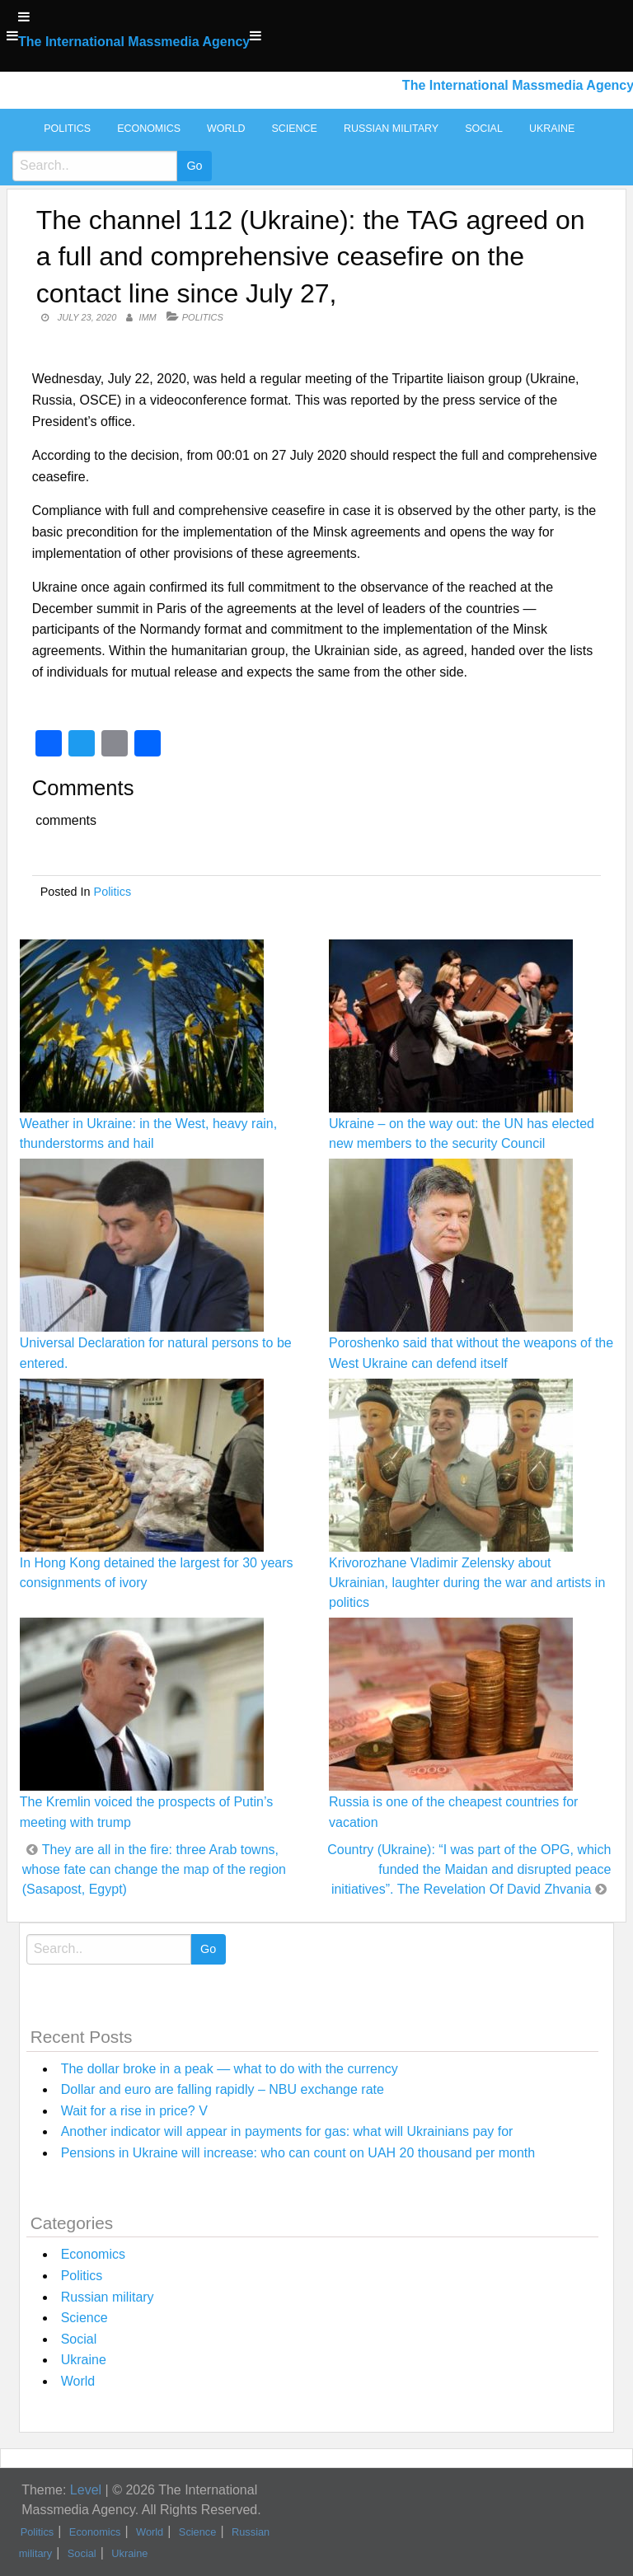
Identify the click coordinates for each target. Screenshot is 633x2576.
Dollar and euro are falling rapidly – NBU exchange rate (222, 2089)
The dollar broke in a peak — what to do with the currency (229, 2069)
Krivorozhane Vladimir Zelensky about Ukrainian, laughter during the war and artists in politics (467, 1582)
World (226, 128)
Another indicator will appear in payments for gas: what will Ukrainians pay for (287, 2131)
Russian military (391, 128)
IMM (147, 317)
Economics (149, 128)
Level (85, 2490)
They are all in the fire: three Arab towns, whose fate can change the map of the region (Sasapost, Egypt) (154, 1869)
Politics (67, 128)
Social (484, 128)
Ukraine (551, 128)
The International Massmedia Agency (134, 42)
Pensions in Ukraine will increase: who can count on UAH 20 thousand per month (298, 2153)
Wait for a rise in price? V (134, 2111)
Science (293, 128)
